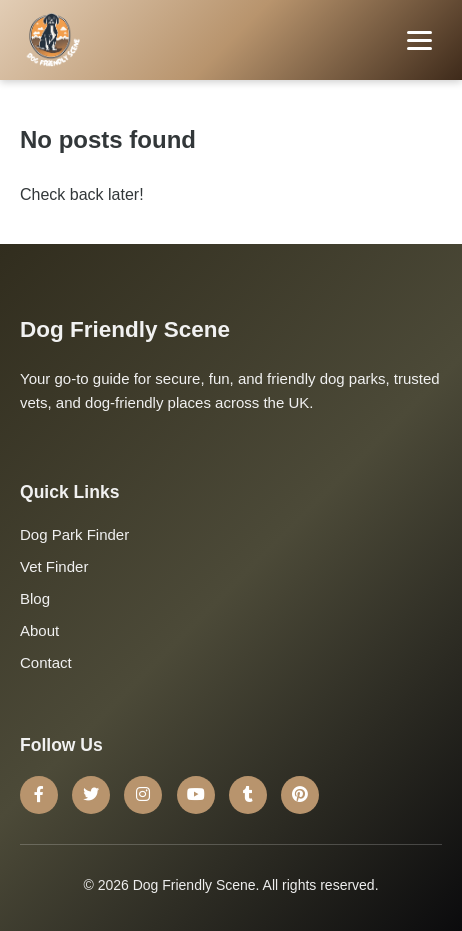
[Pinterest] (300, 795)
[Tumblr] (248, 795)
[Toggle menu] (419, 40)
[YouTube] (196, 795)
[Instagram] (143, 795)
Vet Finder (54, 566)
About (39, 630)
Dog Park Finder (74, 534)
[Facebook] (39, 795)
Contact (46, 662)
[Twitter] (91, 795)
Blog (35, 598)
